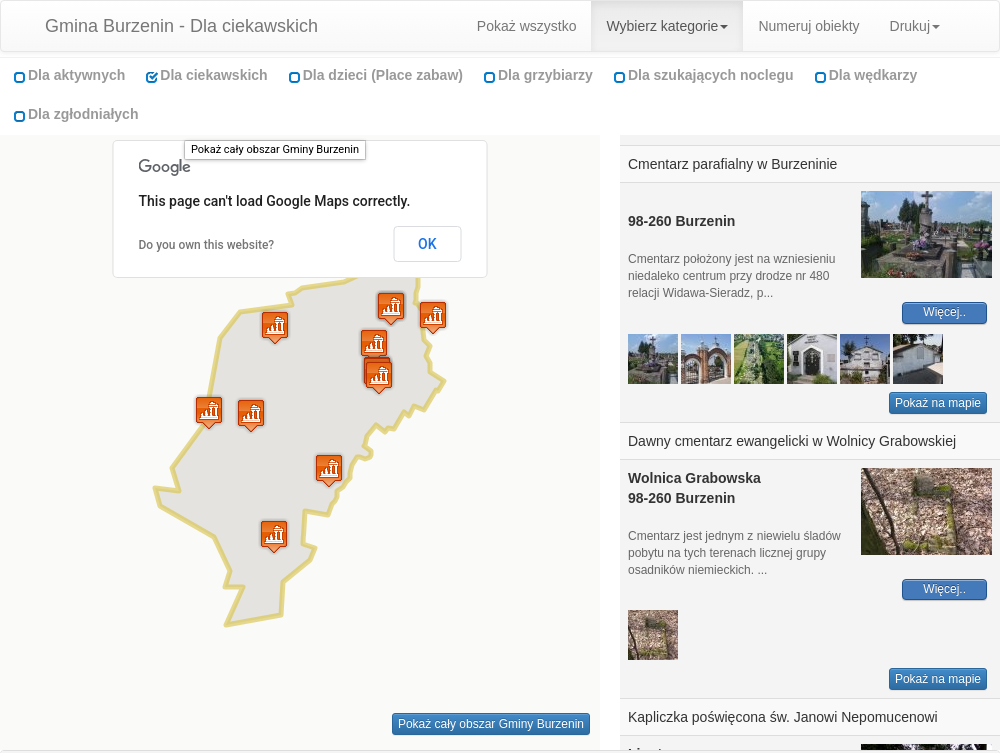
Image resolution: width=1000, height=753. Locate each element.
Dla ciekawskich (213, 75)
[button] (251, 415)
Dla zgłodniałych (83, 114)
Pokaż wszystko (527, 26)
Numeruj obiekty (808, 26)
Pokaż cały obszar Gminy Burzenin (275, 149)
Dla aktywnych (76, 75)
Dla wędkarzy (873, 75)
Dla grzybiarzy (545, 75)
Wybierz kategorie (667, 26)
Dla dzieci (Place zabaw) (383, 75)
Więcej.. (944, 312)
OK (427, 244)
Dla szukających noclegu (711, 75)
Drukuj (915, 26)
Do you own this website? (207, 245)
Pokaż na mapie (938, 403)
